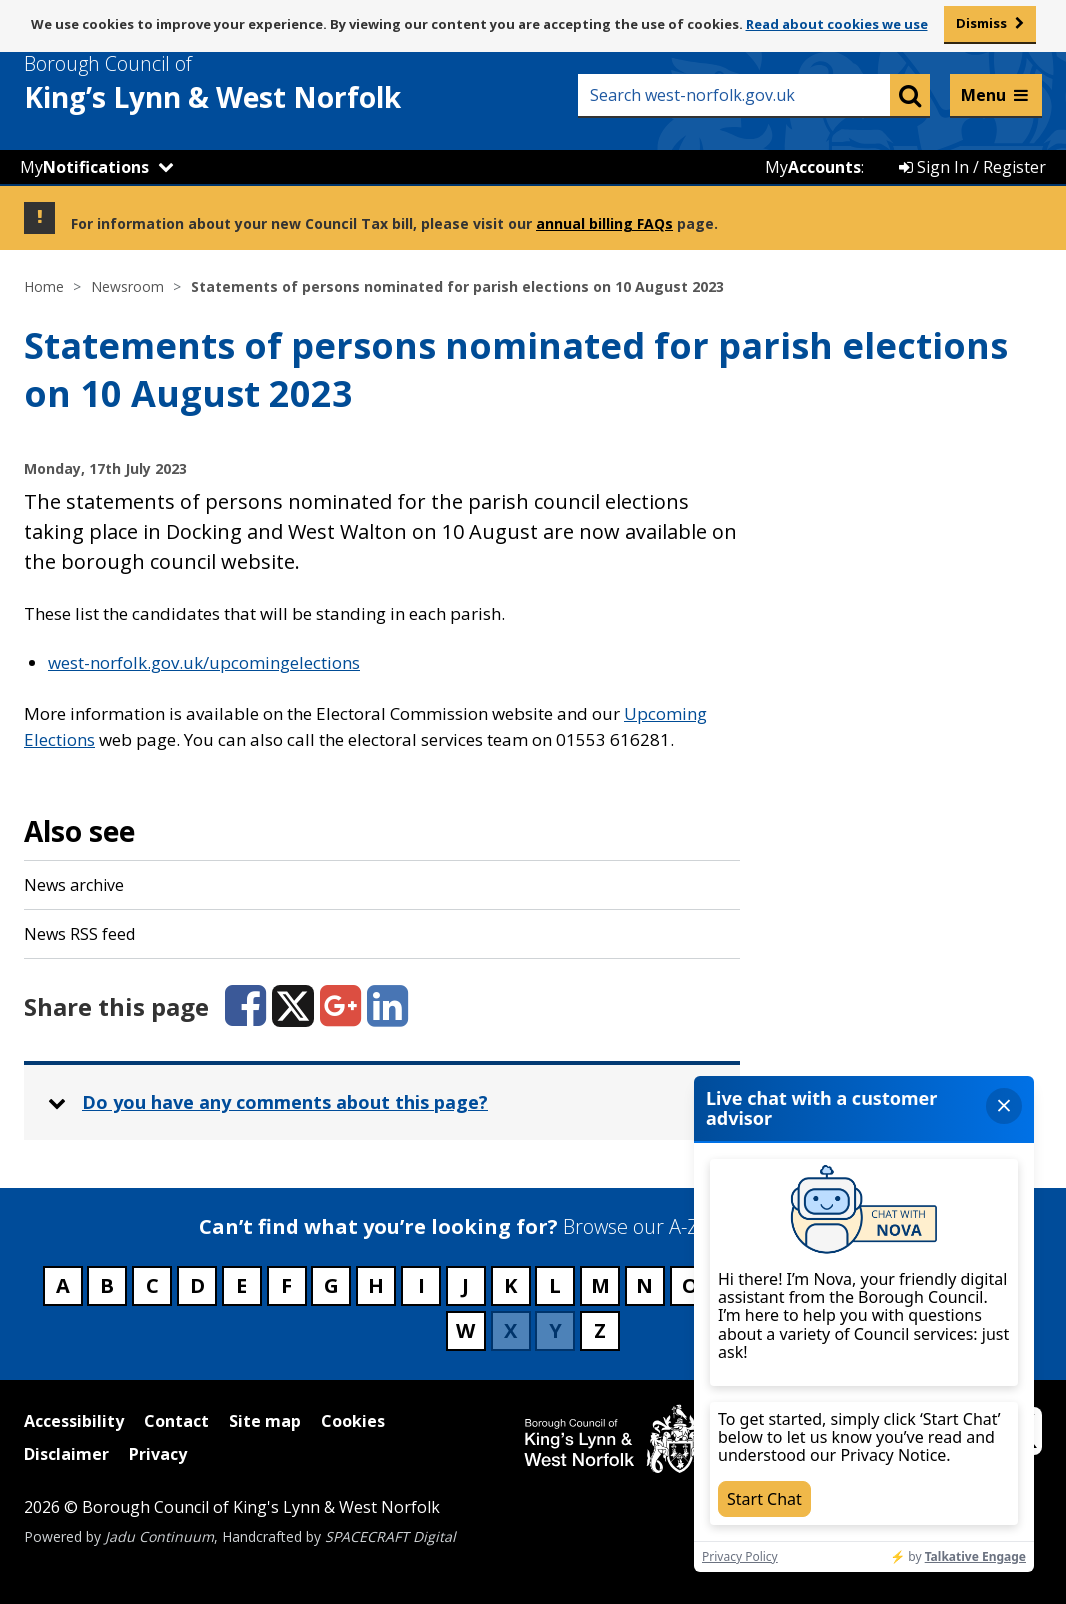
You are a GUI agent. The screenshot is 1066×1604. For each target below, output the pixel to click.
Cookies (353, 1421)
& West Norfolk (249, 83)
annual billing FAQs (604, 223)
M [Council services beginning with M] (600, 1285)
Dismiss (981, 23)
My (84, 167)
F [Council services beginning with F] (286, 1285)
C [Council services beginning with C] (152, 1285)
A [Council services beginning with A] (63, 1285)
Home (44, 286)
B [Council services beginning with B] (107, 1285)
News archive (74, 885)
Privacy (158, 1454)
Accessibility (74, 1421)
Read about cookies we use (837, 24)
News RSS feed (79, 934)
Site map (265, 1421)
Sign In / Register (972, 167)
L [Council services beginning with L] (555, 1285)
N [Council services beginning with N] (644, 1285)
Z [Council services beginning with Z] (600, 1330)
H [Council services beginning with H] (376, 1285)
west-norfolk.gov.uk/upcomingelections (204, 662)
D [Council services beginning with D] (197, 1285)
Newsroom (127, 286)
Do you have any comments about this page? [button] (285, 1102)
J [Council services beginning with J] (465, 1285)
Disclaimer (66, 1454)
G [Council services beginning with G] (331, 1285)
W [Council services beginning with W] (465, 1330)
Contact (176, 1421)
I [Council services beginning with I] (421, 1285)
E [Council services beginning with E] (241, 1285)
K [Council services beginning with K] (510, 1285)
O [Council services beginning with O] (690, 1285)
